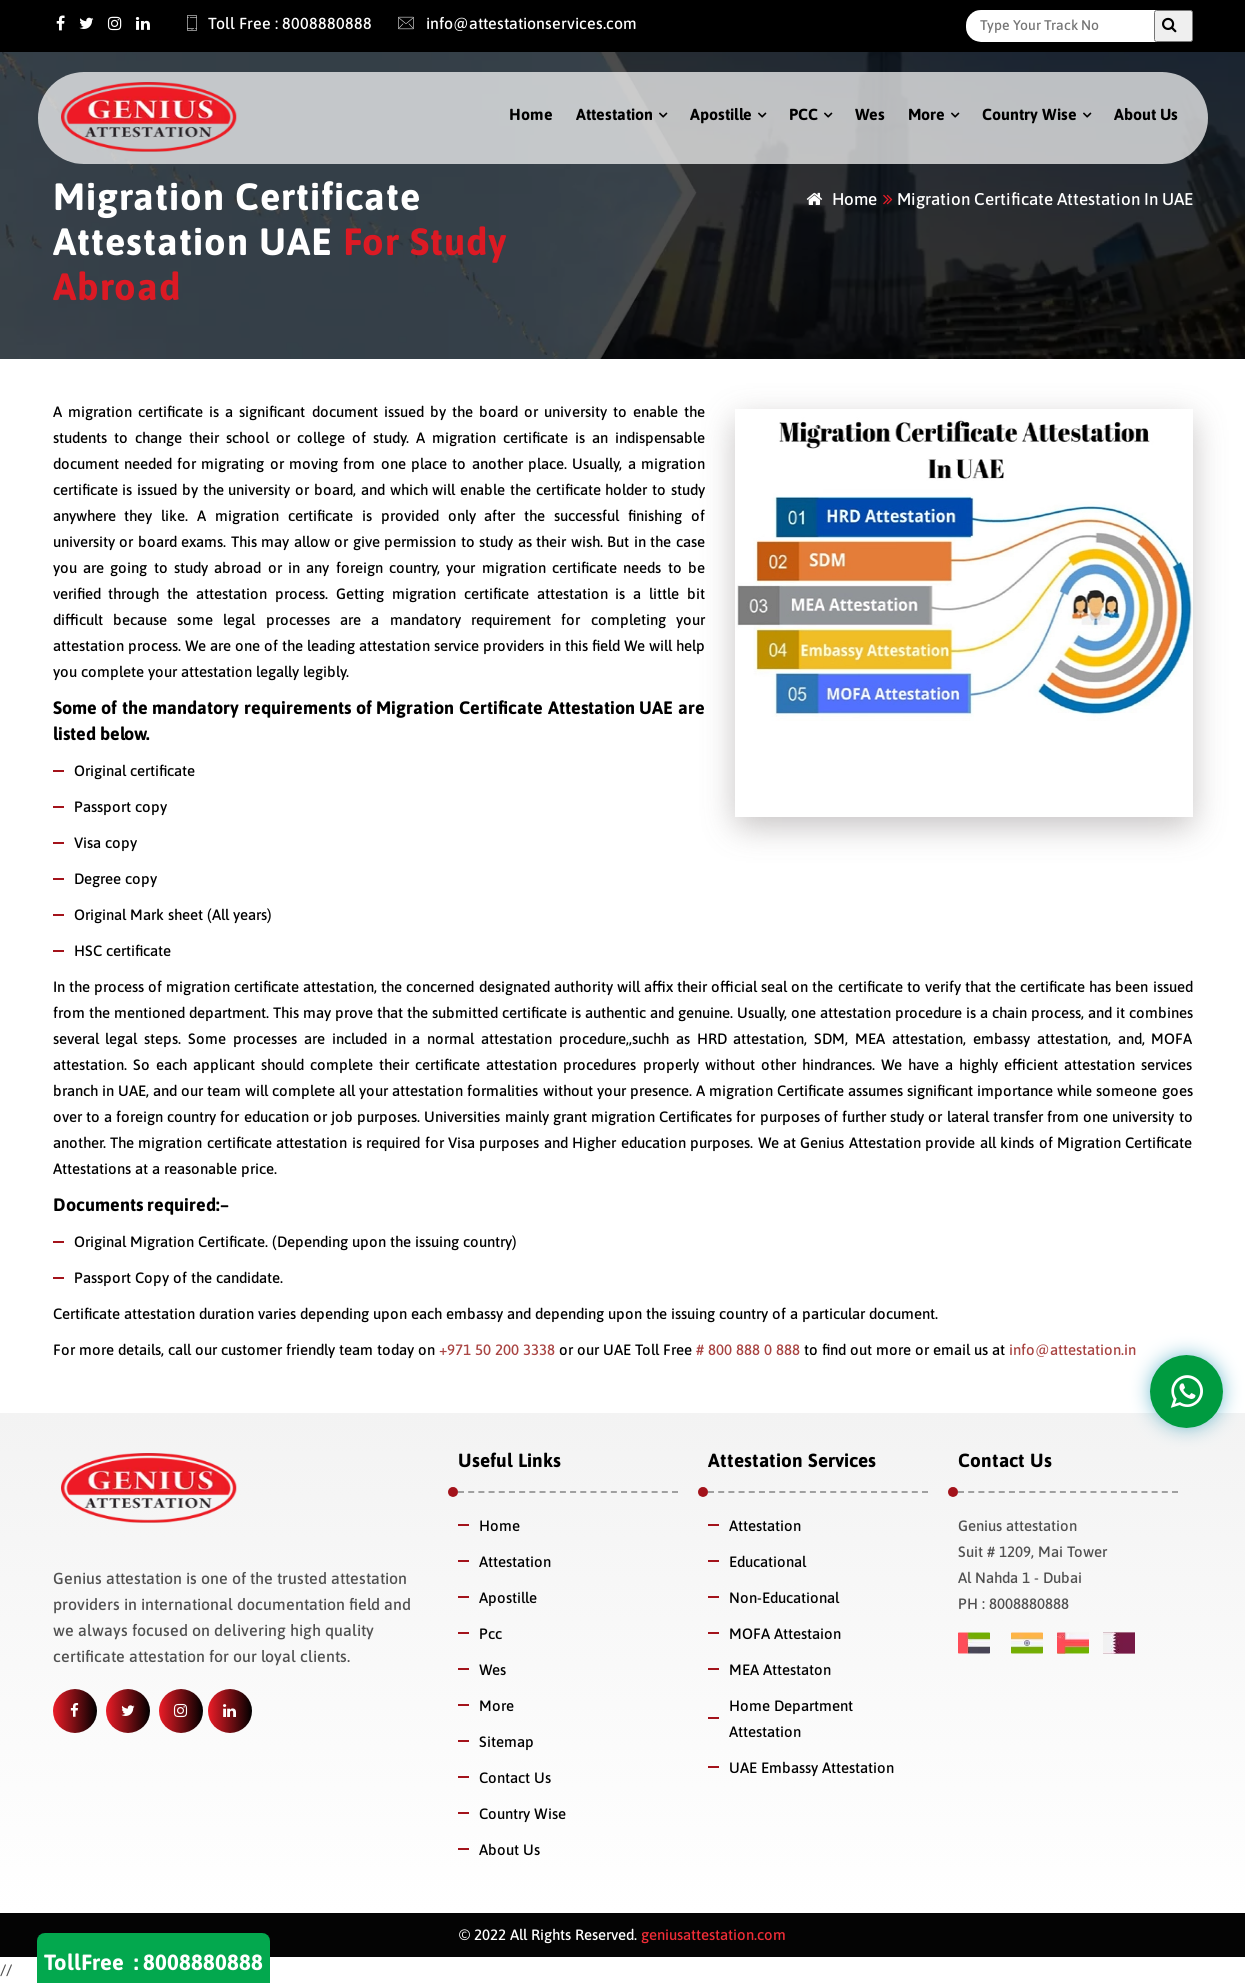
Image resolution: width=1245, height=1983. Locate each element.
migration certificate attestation (270, 986)
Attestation (614, 114)
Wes (870, 114)
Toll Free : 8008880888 (268, 23)
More (926, 114)
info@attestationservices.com (507, 23)
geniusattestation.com (711, 1934)
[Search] (1065, 25)
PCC (803, 114)
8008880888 (203, 1962)
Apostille (721, 114)
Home (531, 114)
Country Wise (1029, 114)
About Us (1146, 114)
